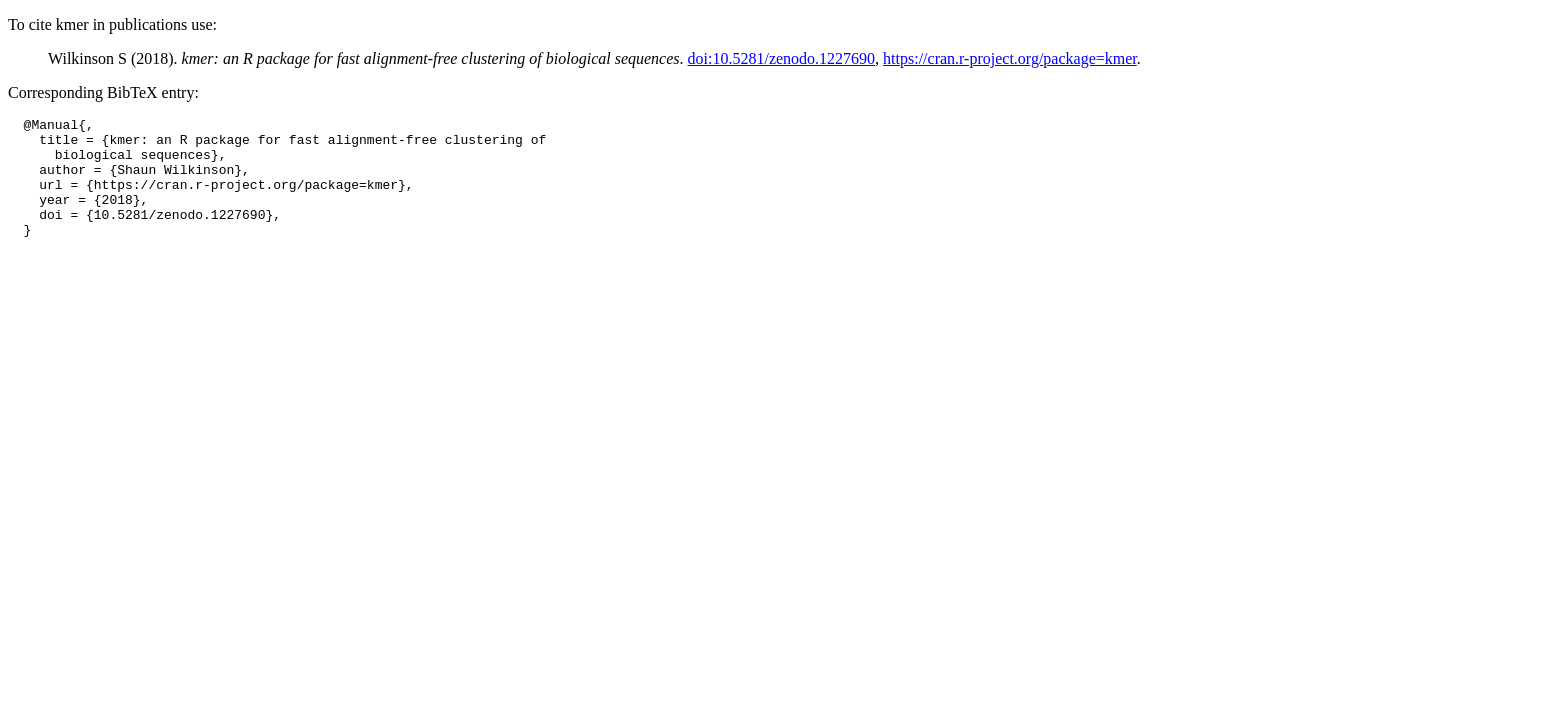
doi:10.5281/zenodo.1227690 (782, 58)
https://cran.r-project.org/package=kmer (1010, 58)
